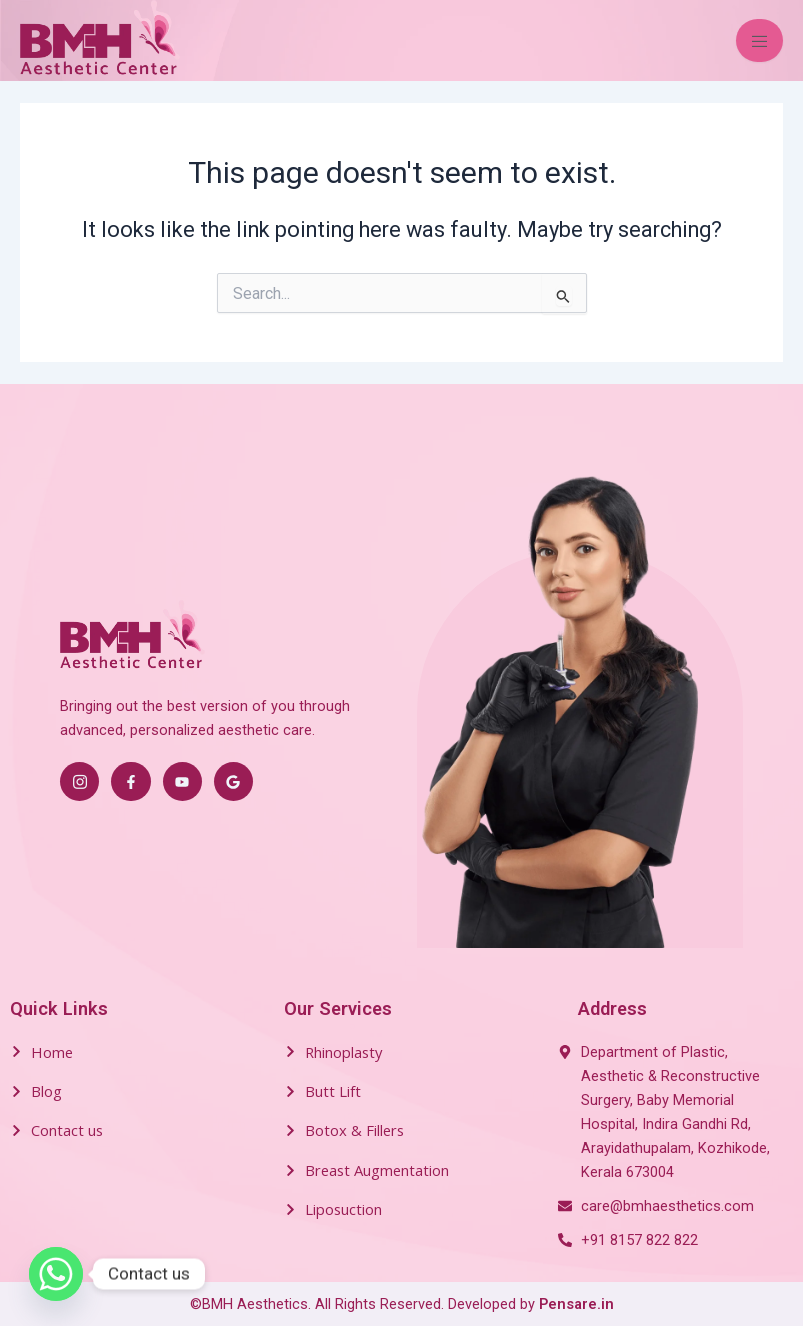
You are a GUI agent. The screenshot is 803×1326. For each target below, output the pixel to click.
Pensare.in (576, 1304)
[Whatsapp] (56, 1274)
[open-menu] (759, 41)
